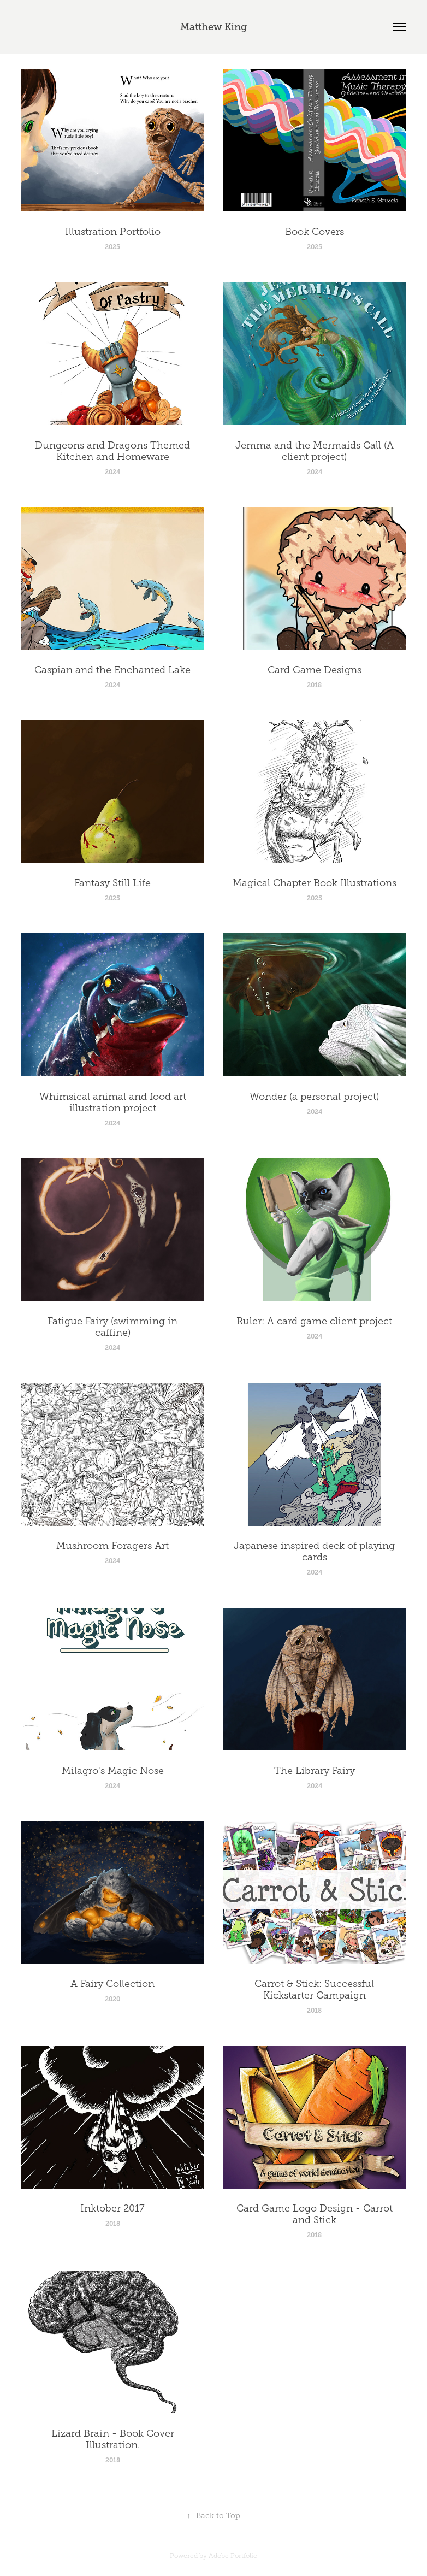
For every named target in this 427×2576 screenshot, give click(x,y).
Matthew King (213, 26)
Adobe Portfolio (233, 2556)
